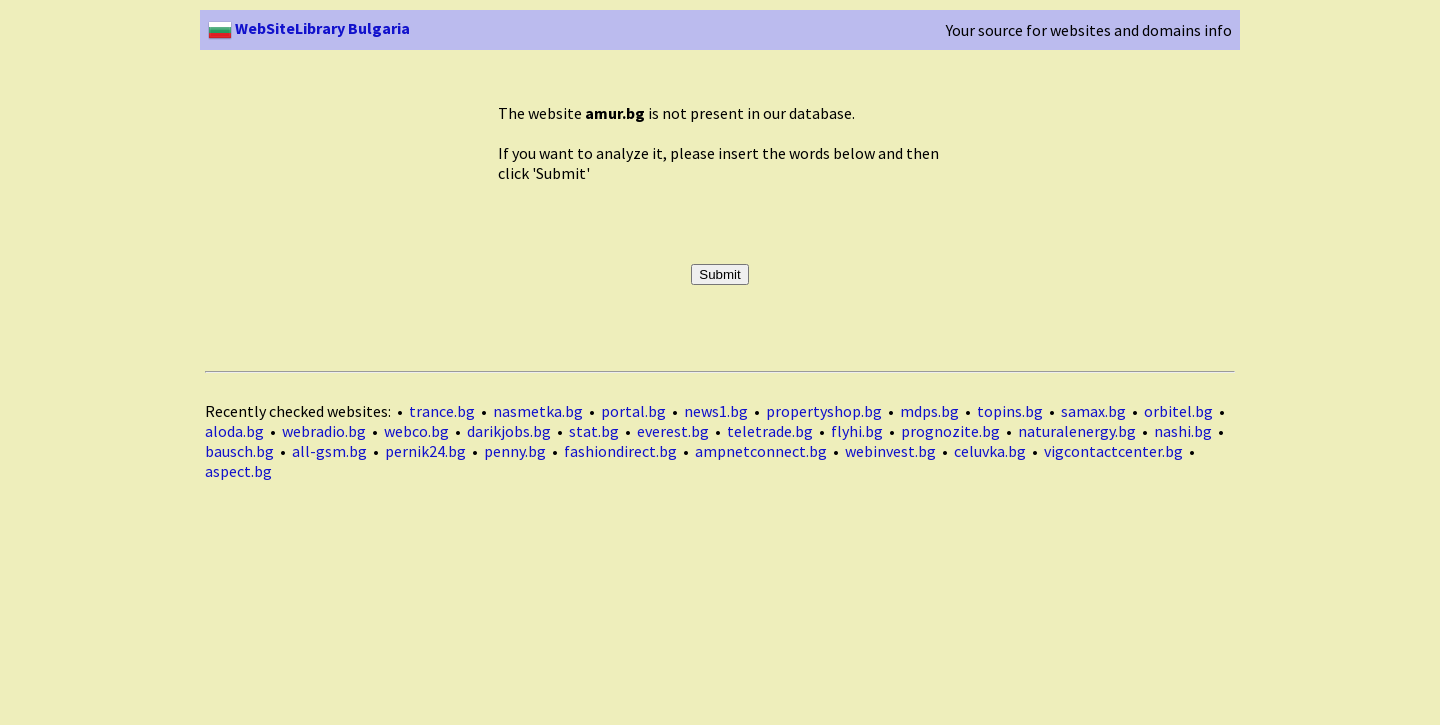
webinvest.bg (890, 451)
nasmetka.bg (538, 411)
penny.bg (515, 451)
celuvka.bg (990, 451)
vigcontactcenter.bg (1113, 451)
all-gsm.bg (329, 451)
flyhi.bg (857, 431)
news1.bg (716, 411)
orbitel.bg (1178, 411)
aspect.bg (238, 471)
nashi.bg (1183, 431)
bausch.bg (239, 451)
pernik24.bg (425, 451)
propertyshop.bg (824, 411)
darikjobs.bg (509, 431)
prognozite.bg (950, 431)
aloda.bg (234, 431)
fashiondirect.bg (620, 451)
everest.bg (673, 431)
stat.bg (594, 431)
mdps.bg (929, 411)
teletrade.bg (770, 431)
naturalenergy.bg (1077, 431)
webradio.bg (324, 431)
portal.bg (633, 411)
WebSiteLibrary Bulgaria (309, 28)
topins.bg (1010, 411)
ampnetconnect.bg (761, 451)
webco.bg (416, 431)
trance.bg (442, 411)
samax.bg (1093, 411)
